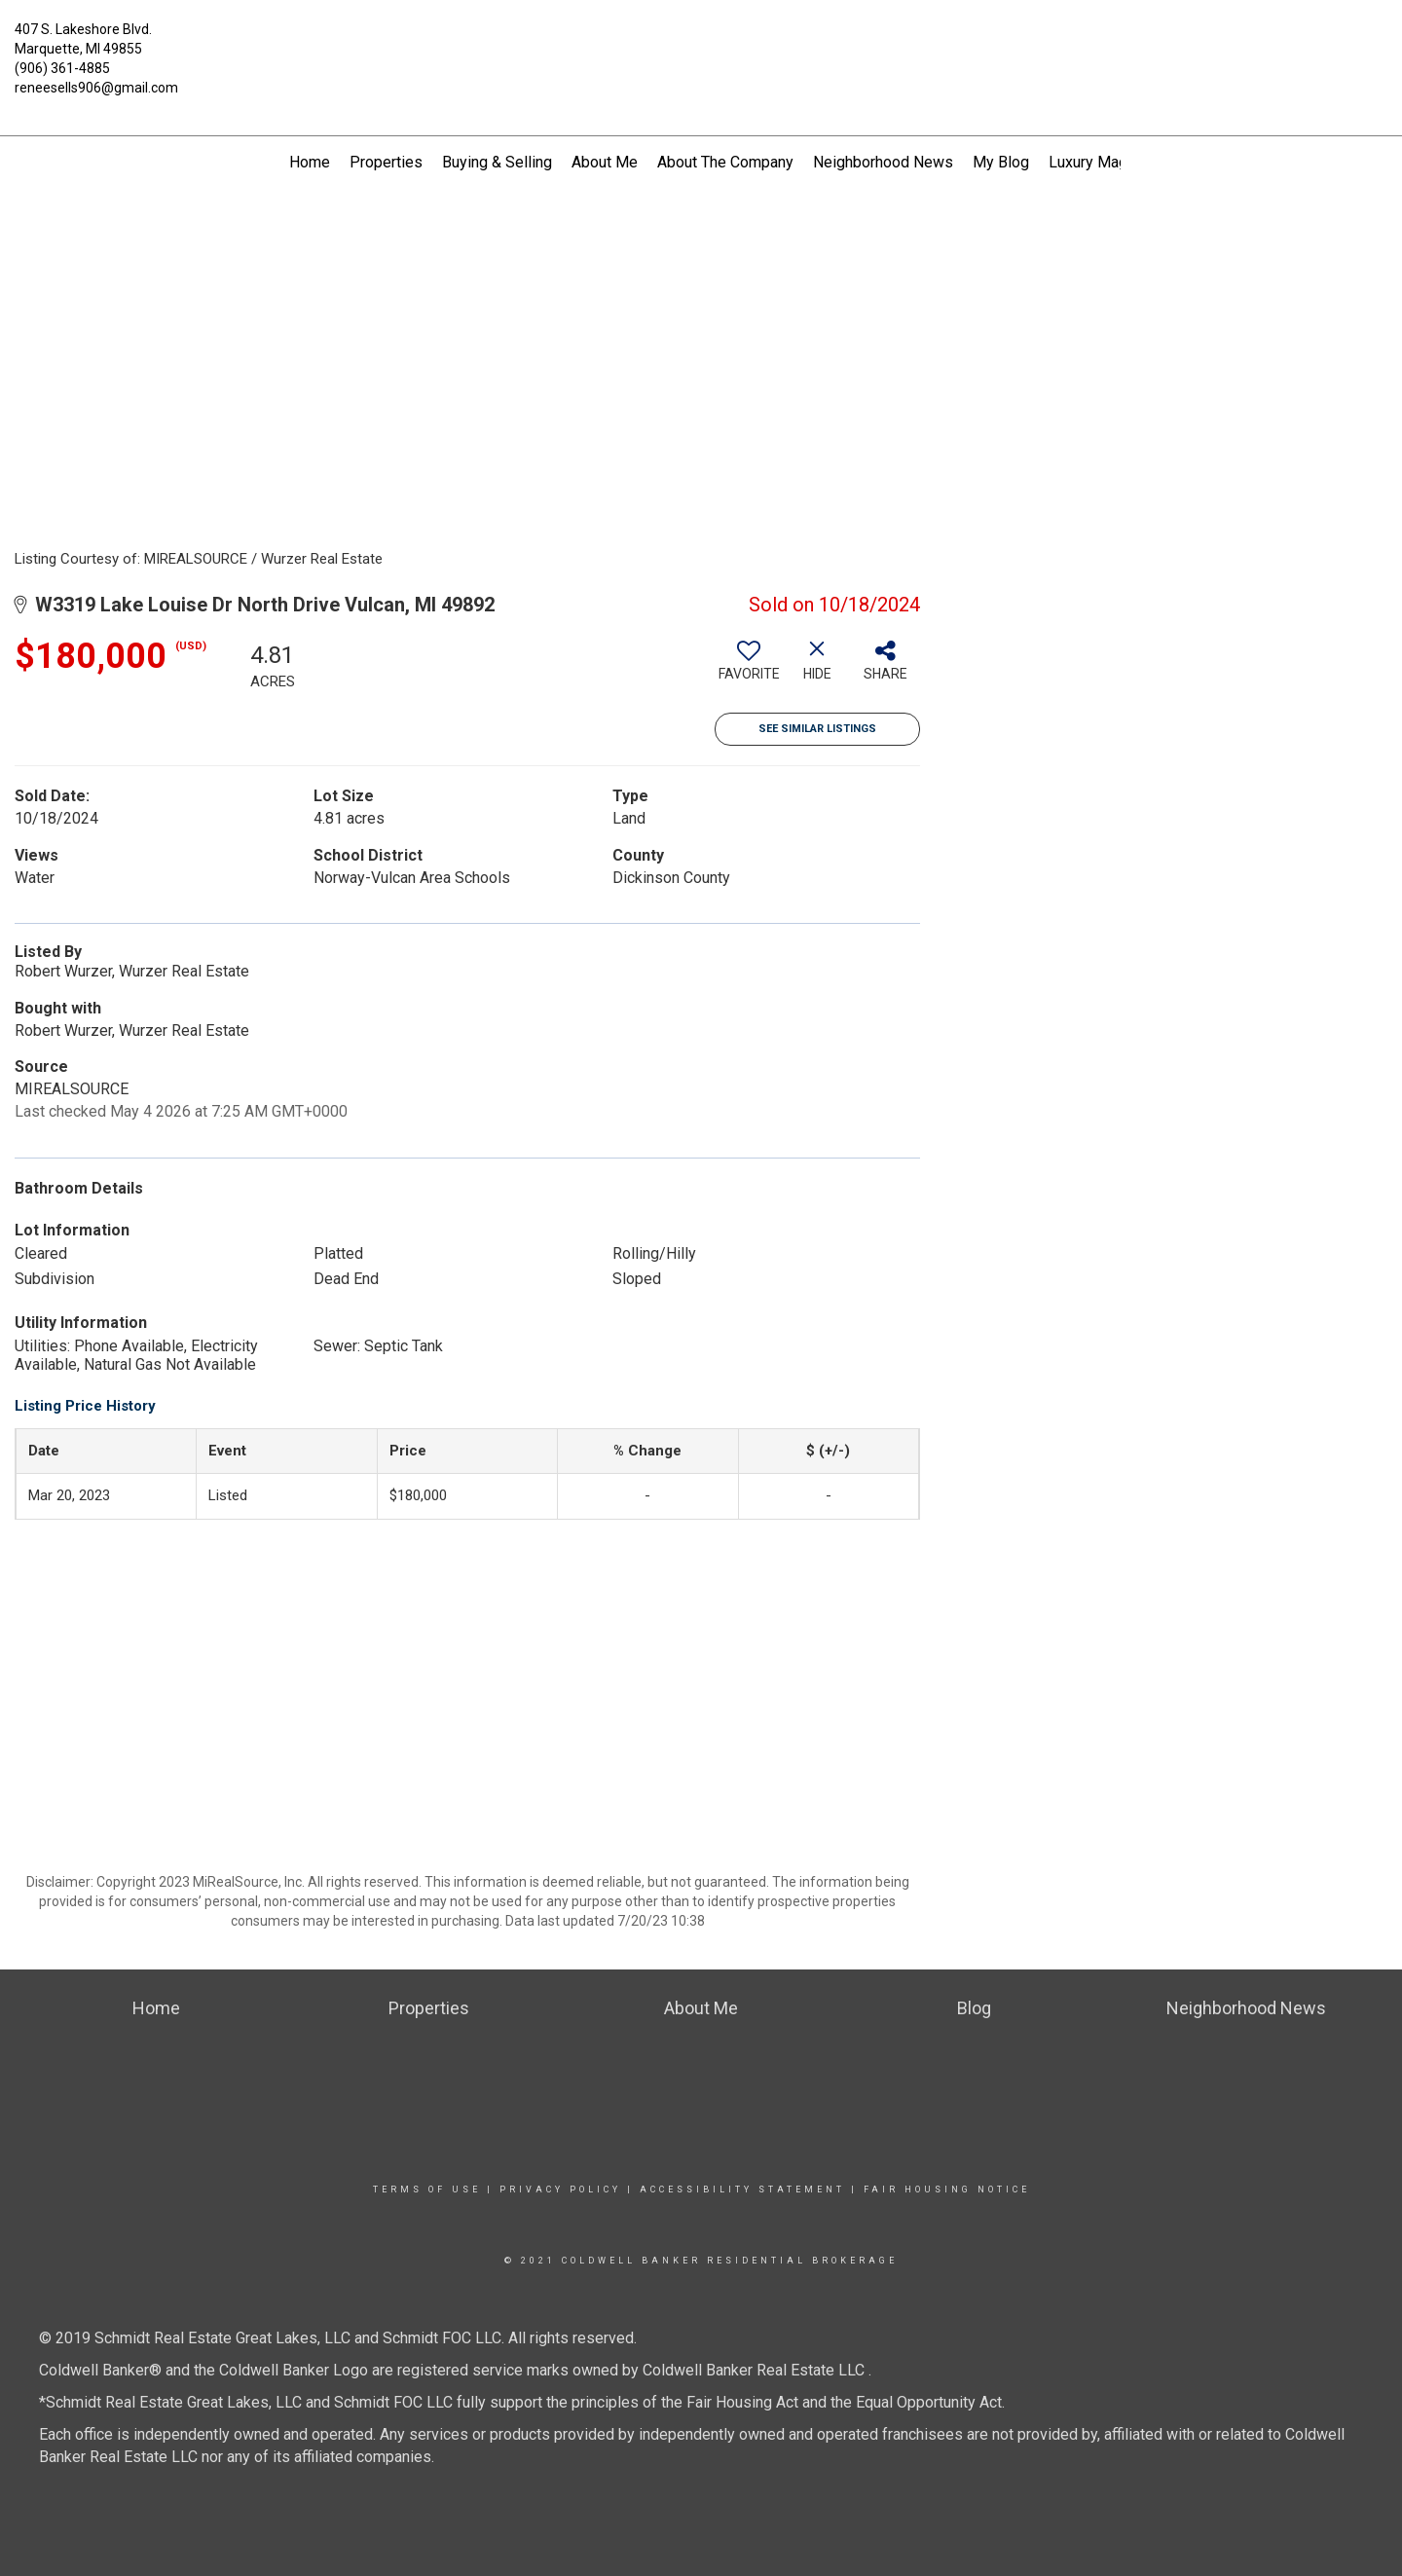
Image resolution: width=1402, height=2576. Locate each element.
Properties (386, 162)
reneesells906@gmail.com (96, 87)
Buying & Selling (497, 162)
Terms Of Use (427, 2189)
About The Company (725, 162)
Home (309, 162)
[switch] (749, 668)
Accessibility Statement (742, 2189)
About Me (605, 162)
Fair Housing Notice (947, 2189)
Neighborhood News (883, 162)
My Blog (1001, 162)
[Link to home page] (701, 41)
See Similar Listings (817, 728)
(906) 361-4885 (62, 68)
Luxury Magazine (1106, 162)
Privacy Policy (560, 2189)
